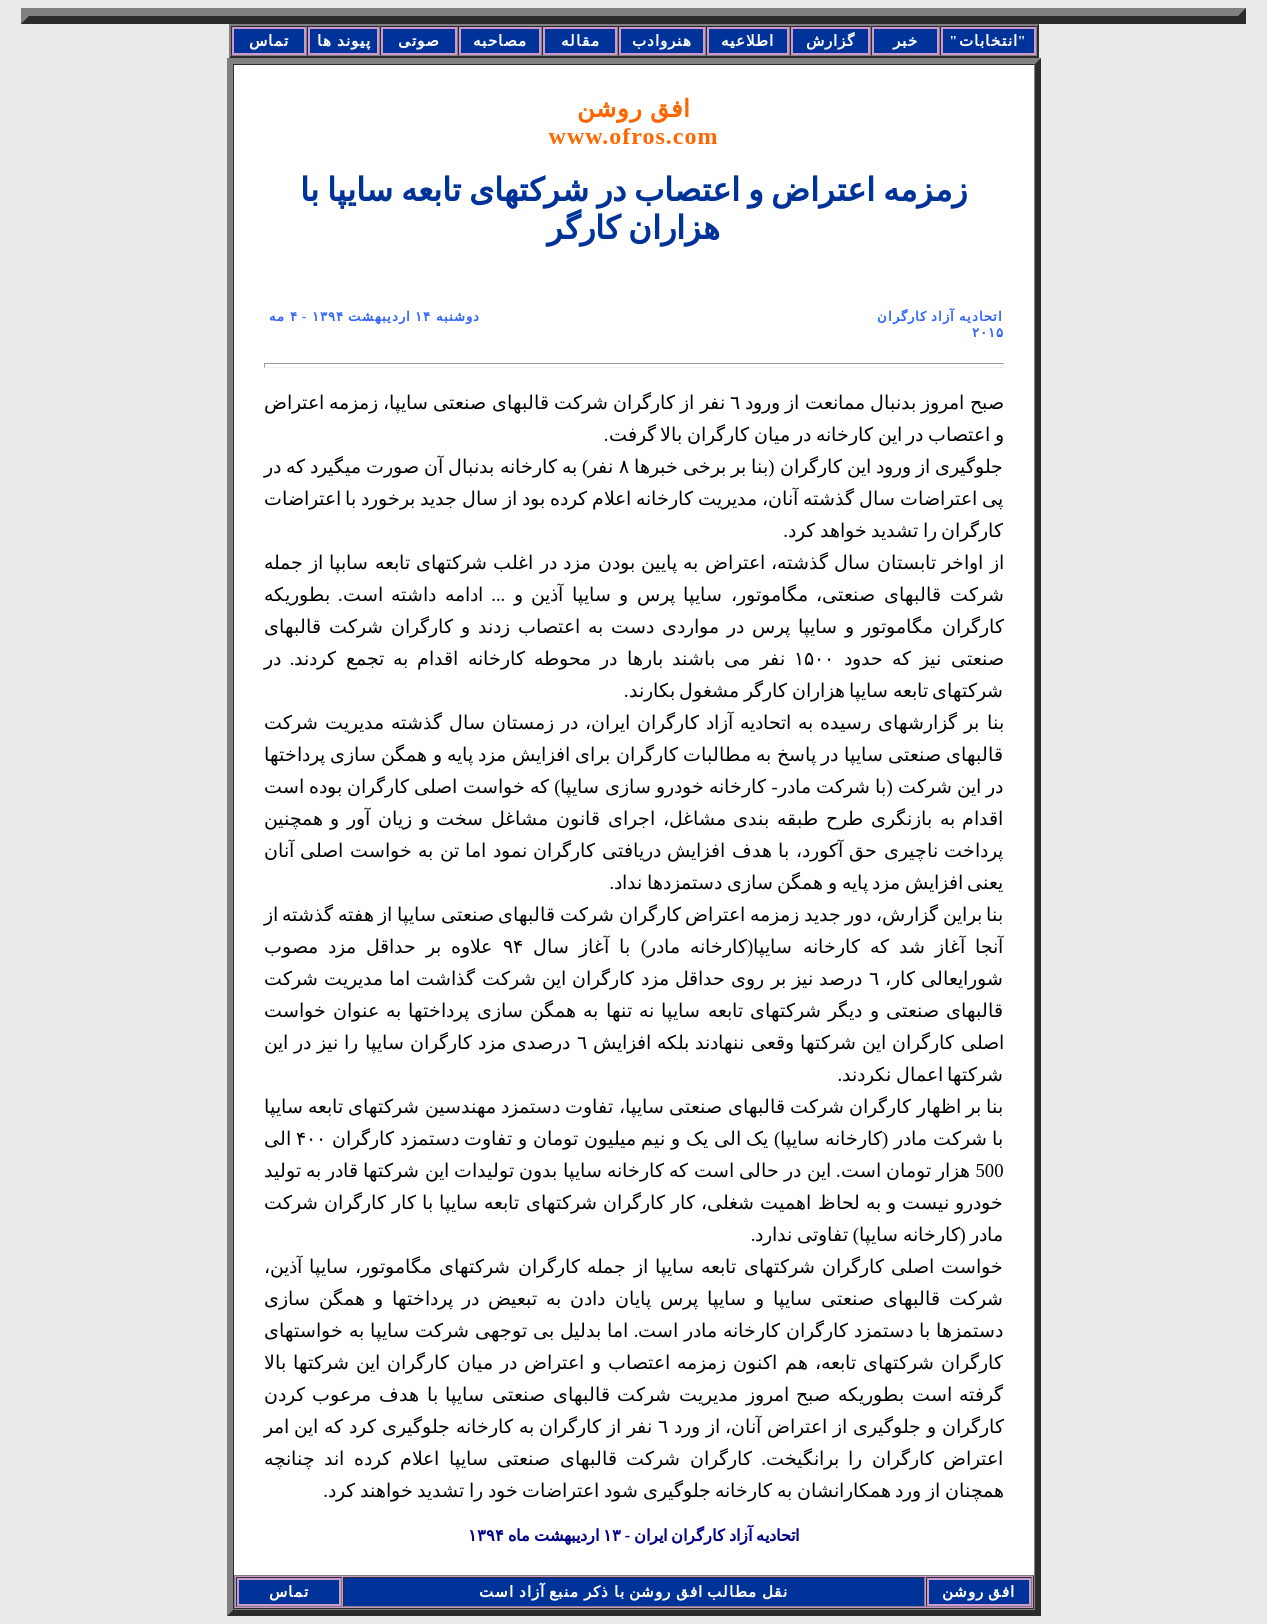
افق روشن (634, 122)
